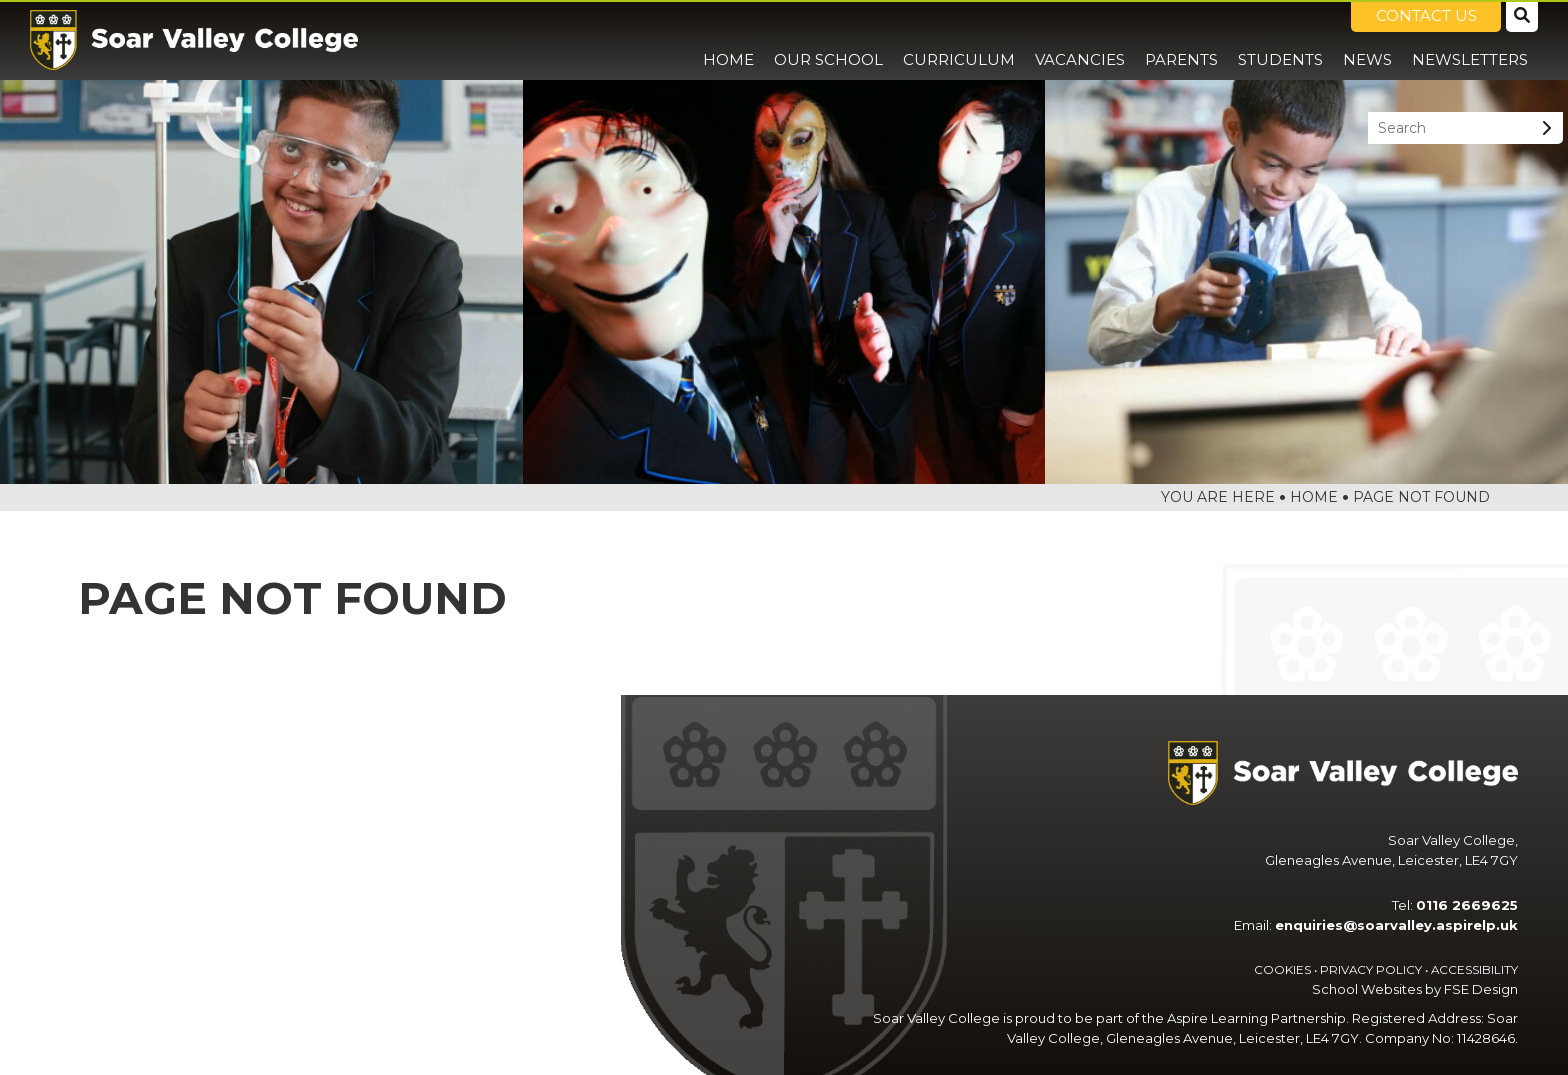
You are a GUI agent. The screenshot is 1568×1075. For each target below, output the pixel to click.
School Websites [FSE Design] (1367, 989)
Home (1314, 497)
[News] (1367, 40)
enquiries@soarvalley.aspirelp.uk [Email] (1396, 925)
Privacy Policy (1371, 970)
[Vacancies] (1080, 40)
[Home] (194, 40)
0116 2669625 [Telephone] (1467, 905)
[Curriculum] (959, 40)
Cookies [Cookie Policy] (1282, 970)
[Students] (1280, 40)
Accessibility (1474, 970)
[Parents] (1181, 40)
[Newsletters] (1470, 40)
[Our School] (828, 40)
